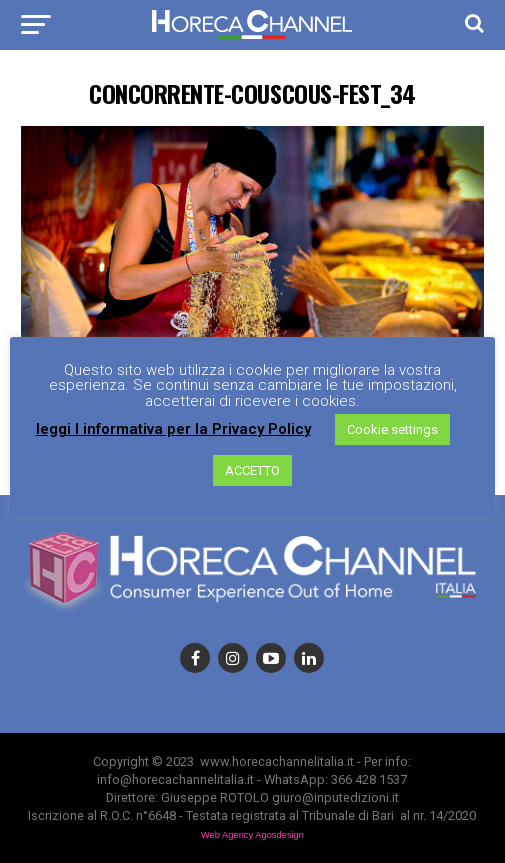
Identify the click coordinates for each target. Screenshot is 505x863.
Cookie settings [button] (392, 429)
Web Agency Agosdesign (252, 835)
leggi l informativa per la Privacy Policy (173, 429)
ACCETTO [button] (252, 470)
